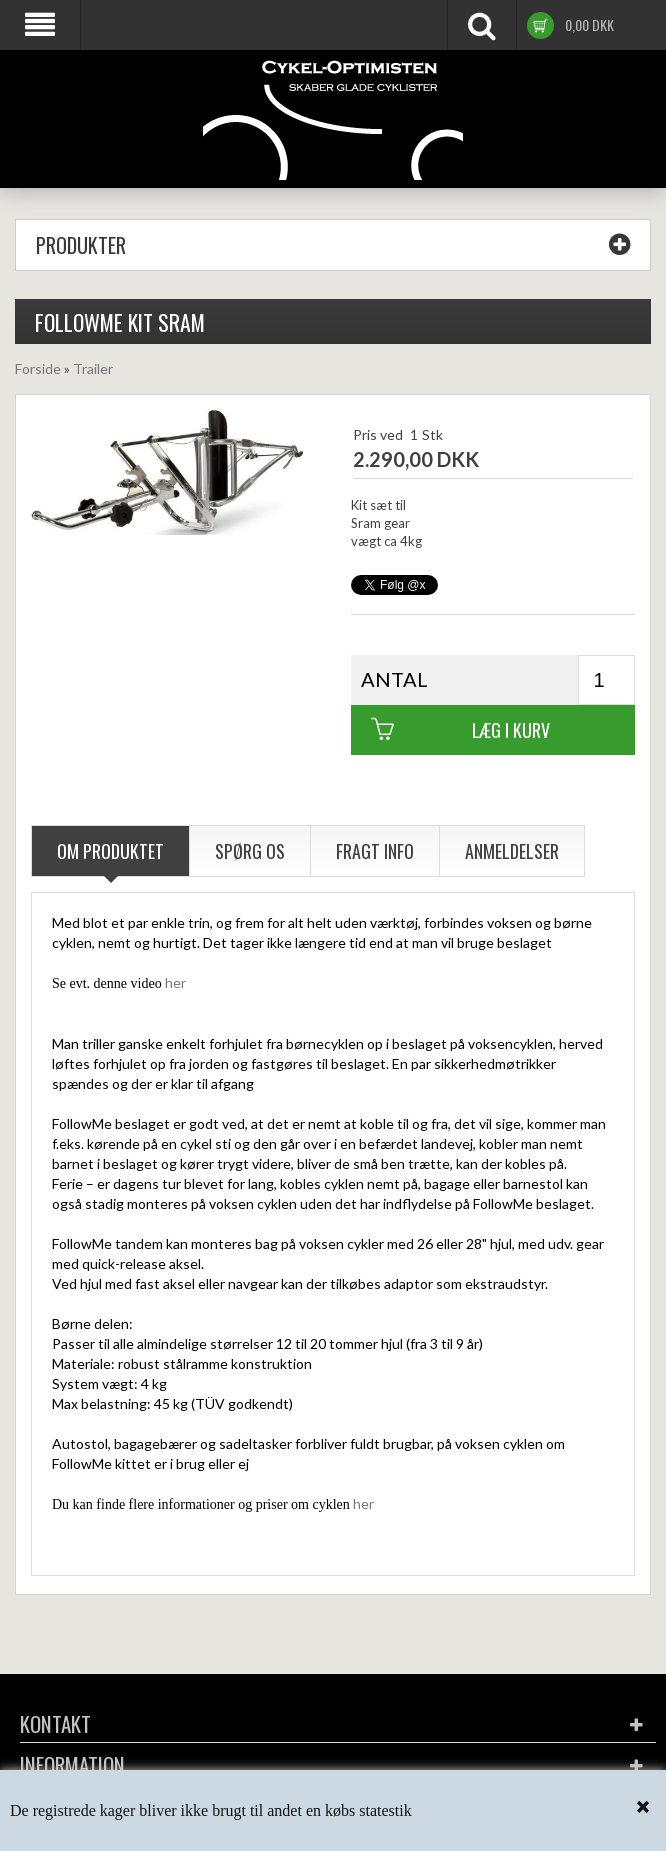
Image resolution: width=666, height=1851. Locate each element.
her (175, 982)
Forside (38, 368)
